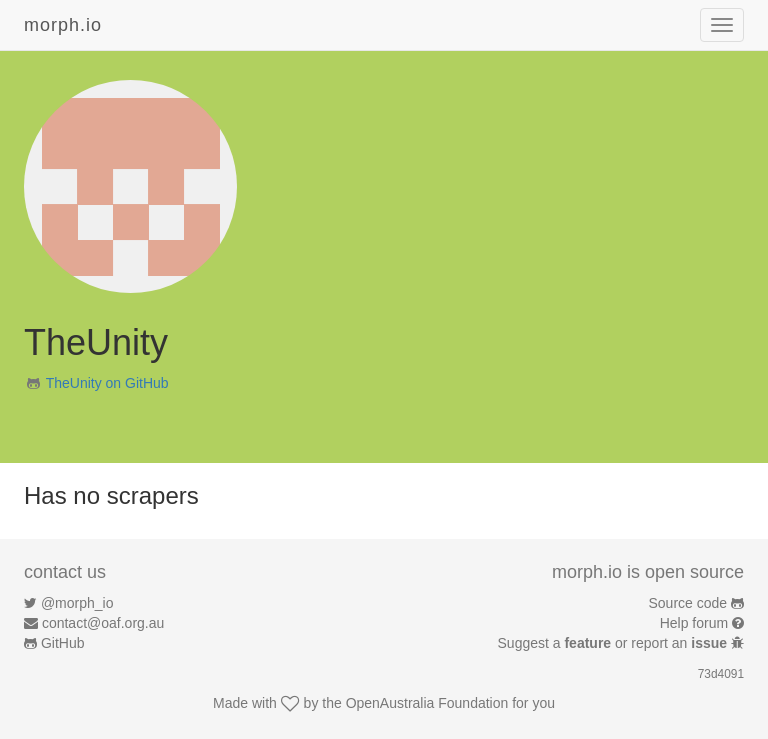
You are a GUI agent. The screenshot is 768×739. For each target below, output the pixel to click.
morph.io (63, 25)
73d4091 (721, 674)
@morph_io (77, 603)
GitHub (63, 643)
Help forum (694, 623)
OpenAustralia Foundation (427, 703)
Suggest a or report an (614, 643)
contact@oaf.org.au (103, 623)
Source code (688, 603)
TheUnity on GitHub (107, 383)
